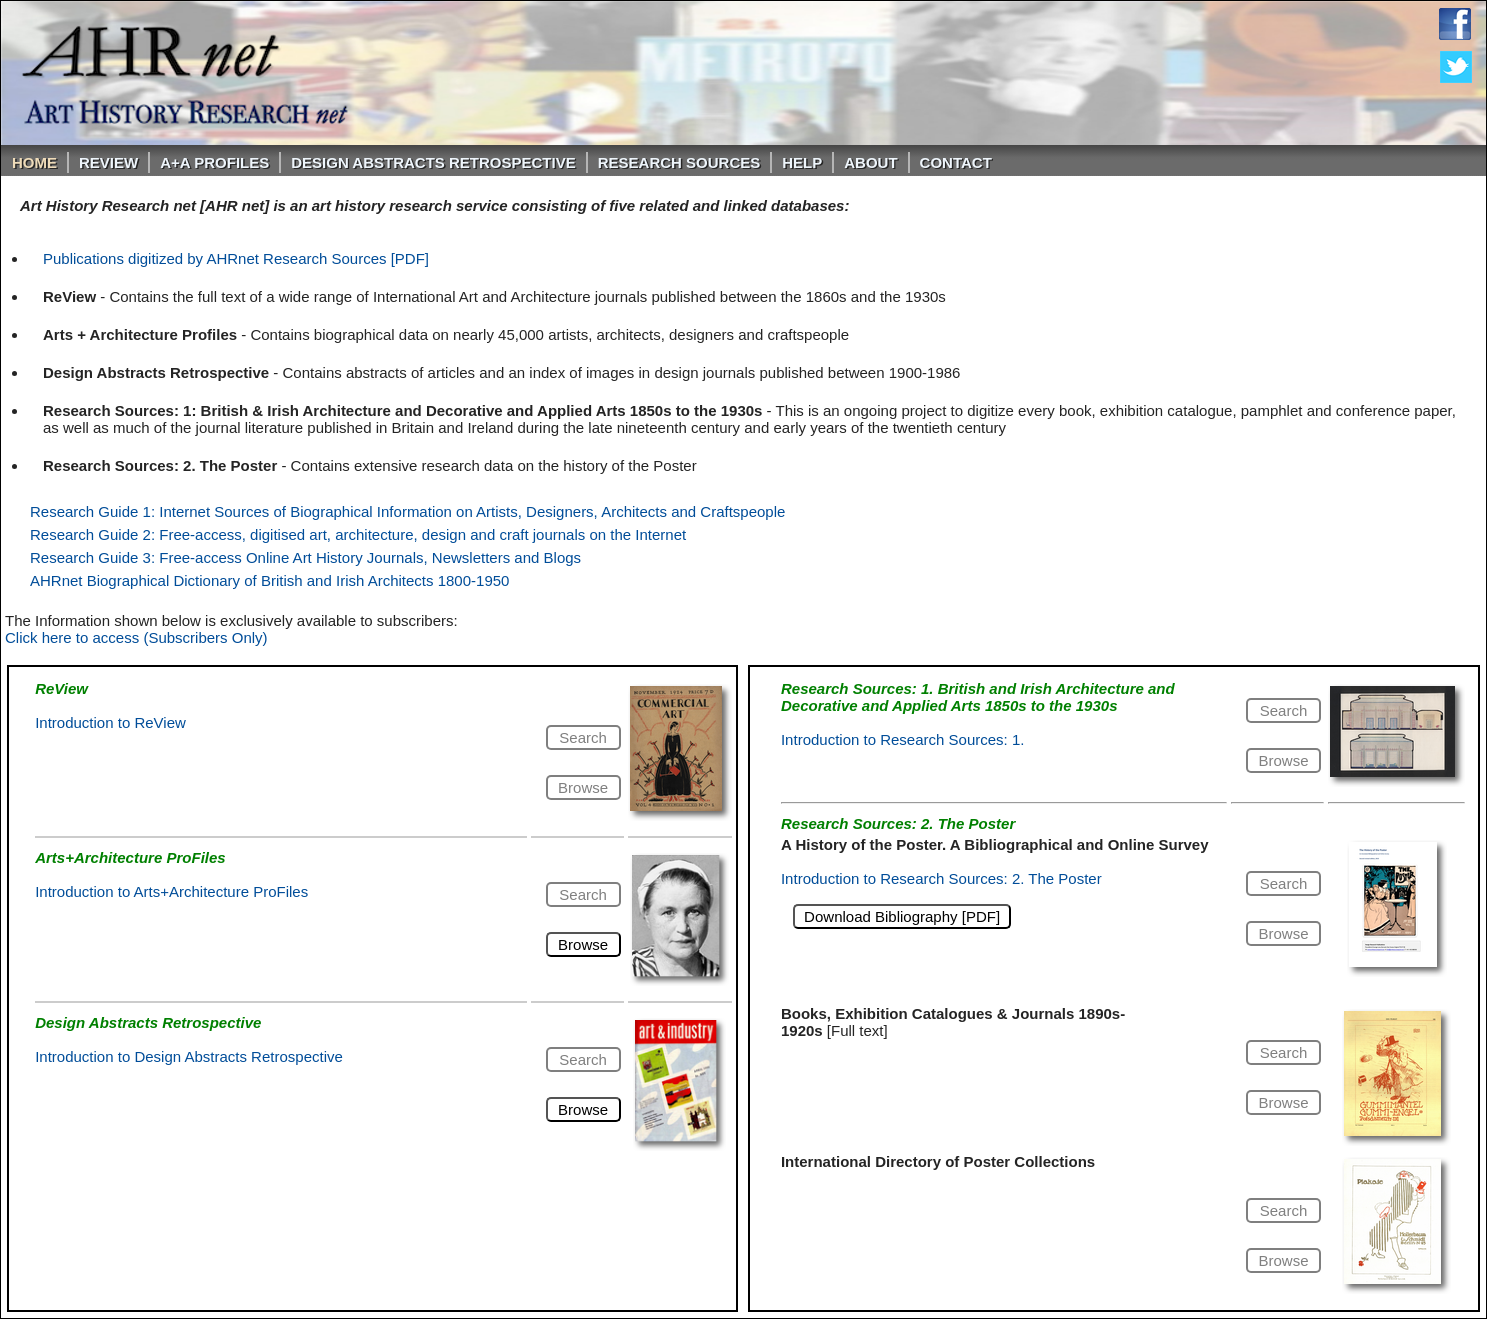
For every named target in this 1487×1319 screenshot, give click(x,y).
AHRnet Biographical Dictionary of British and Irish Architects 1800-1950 (269, 580)
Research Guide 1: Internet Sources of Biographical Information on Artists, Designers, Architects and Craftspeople (407, 511)
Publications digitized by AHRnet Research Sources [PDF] (236, 258)
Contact (956, 162)
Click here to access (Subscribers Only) (136, 637)
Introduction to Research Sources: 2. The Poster (941, 878)
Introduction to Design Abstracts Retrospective (189, 1056)
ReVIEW (108, 162)
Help (802, 162)
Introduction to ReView (110, 722)
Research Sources (679, 162)
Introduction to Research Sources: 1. (902, 739)
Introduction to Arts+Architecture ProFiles (171, 891)
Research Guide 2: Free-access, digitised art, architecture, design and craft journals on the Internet (358, 534)
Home (34, 162)
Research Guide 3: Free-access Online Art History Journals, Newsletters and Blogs (305, 557)
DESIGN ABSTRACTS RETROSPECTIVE (433, 162)
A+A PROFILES (214, 162)
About (870, 162)
